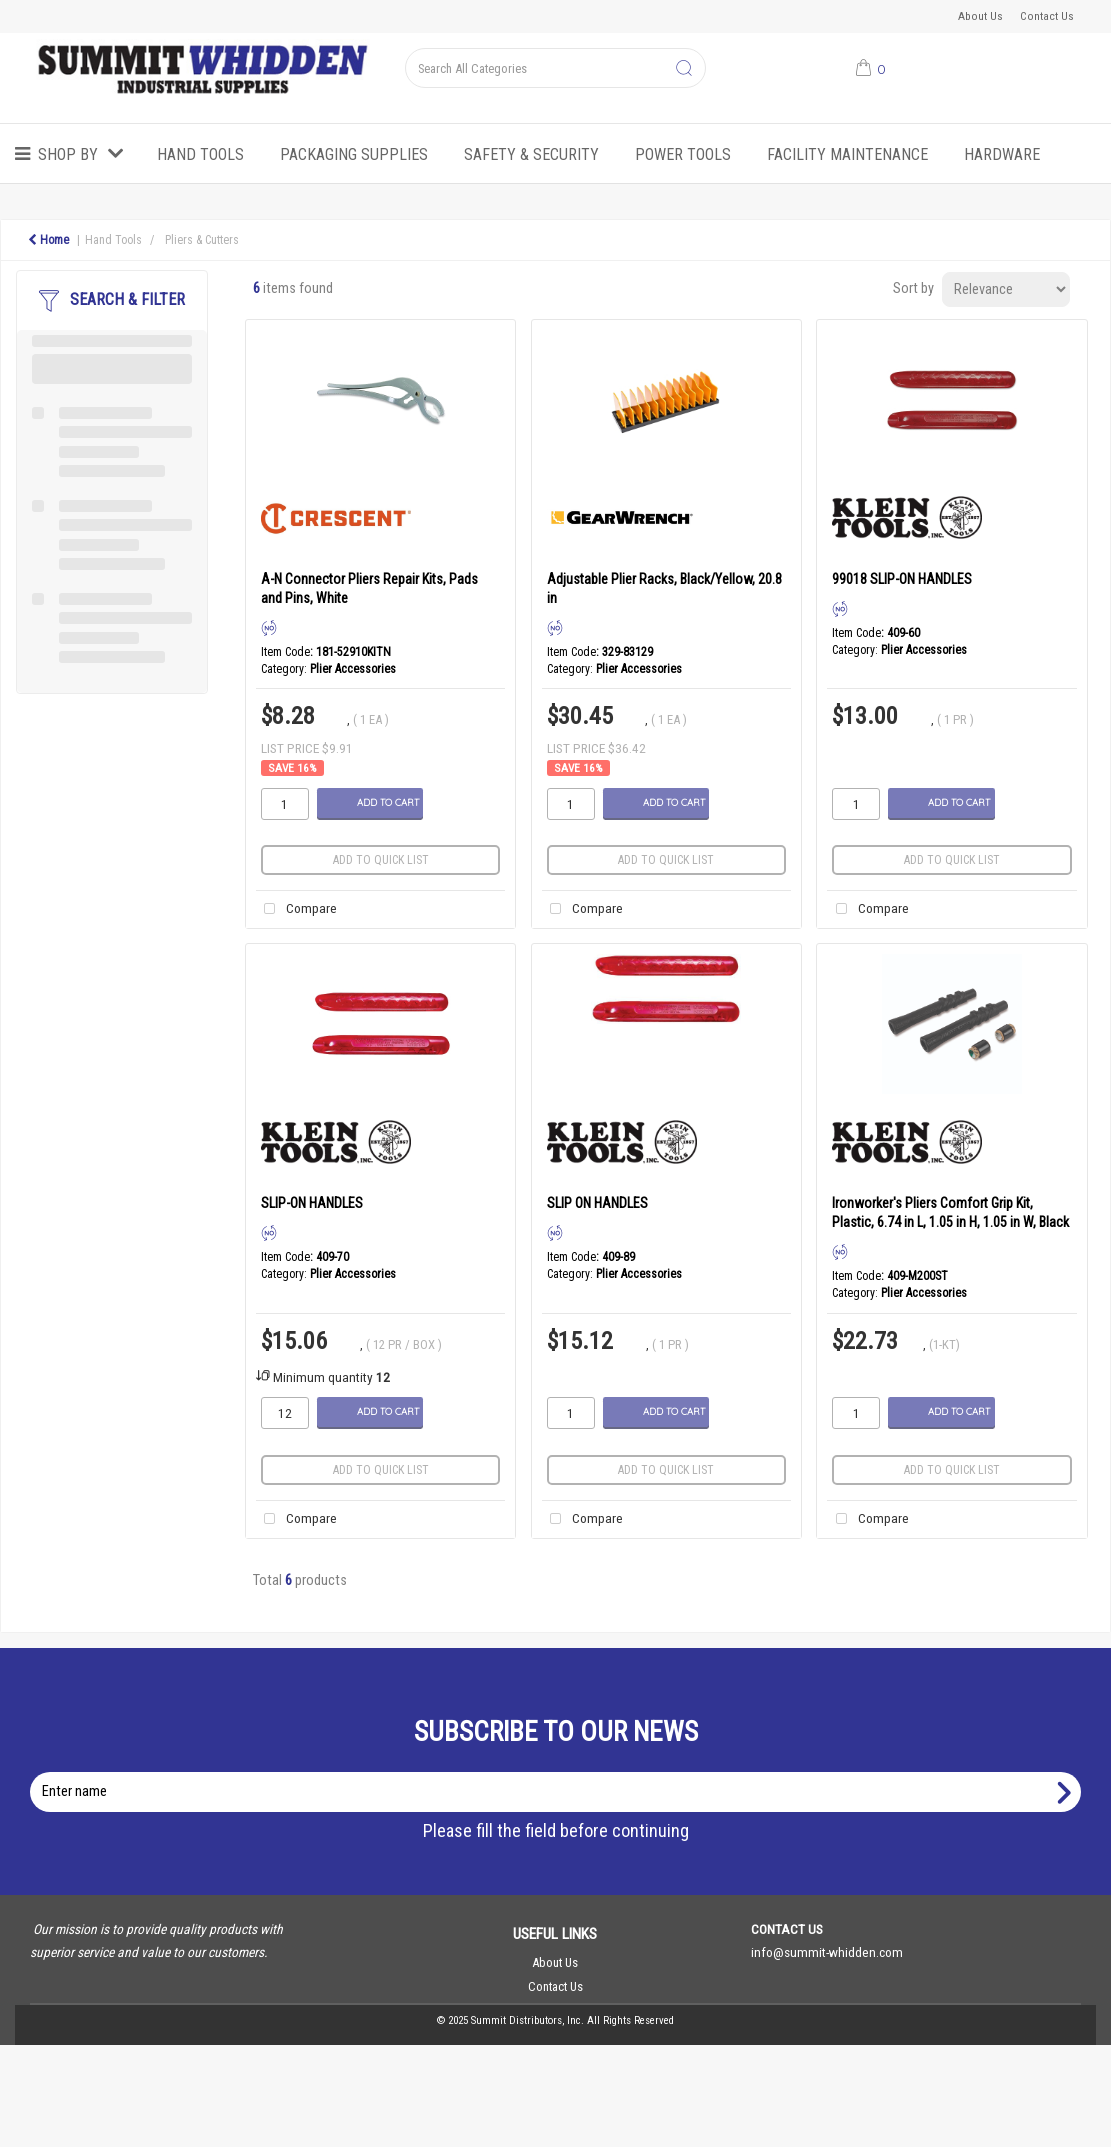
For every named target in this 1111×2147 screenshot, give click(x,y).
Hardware (1002, 154)
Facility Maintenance (847, 154)
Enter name (561, 1771)
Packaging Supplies (354, 154)
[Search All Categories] (555, 68)
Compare (296, 909)
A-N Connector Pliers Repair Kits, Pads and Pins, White (369, 588)
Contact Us (1047, 16)
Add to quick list (381, 860)
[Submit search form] (684, 69)
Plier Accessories (353, 669)
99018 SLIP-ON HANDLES (902, 579)
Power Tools (683, 154)
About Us (980, 16)
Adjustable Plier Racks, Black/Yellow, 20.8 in (664, 588)
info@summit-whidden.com (827, 1952)
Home (48, 240)
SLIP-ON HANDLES (312, 1203)
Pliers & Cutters (202, 240)
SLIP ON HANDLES (597, 1203)
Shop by (68, 154)
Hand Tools (200, 154)
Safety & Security (531, 154)
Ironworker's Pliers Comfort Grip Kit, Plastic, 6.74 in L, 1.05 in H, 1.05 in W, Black (950, 1212)
